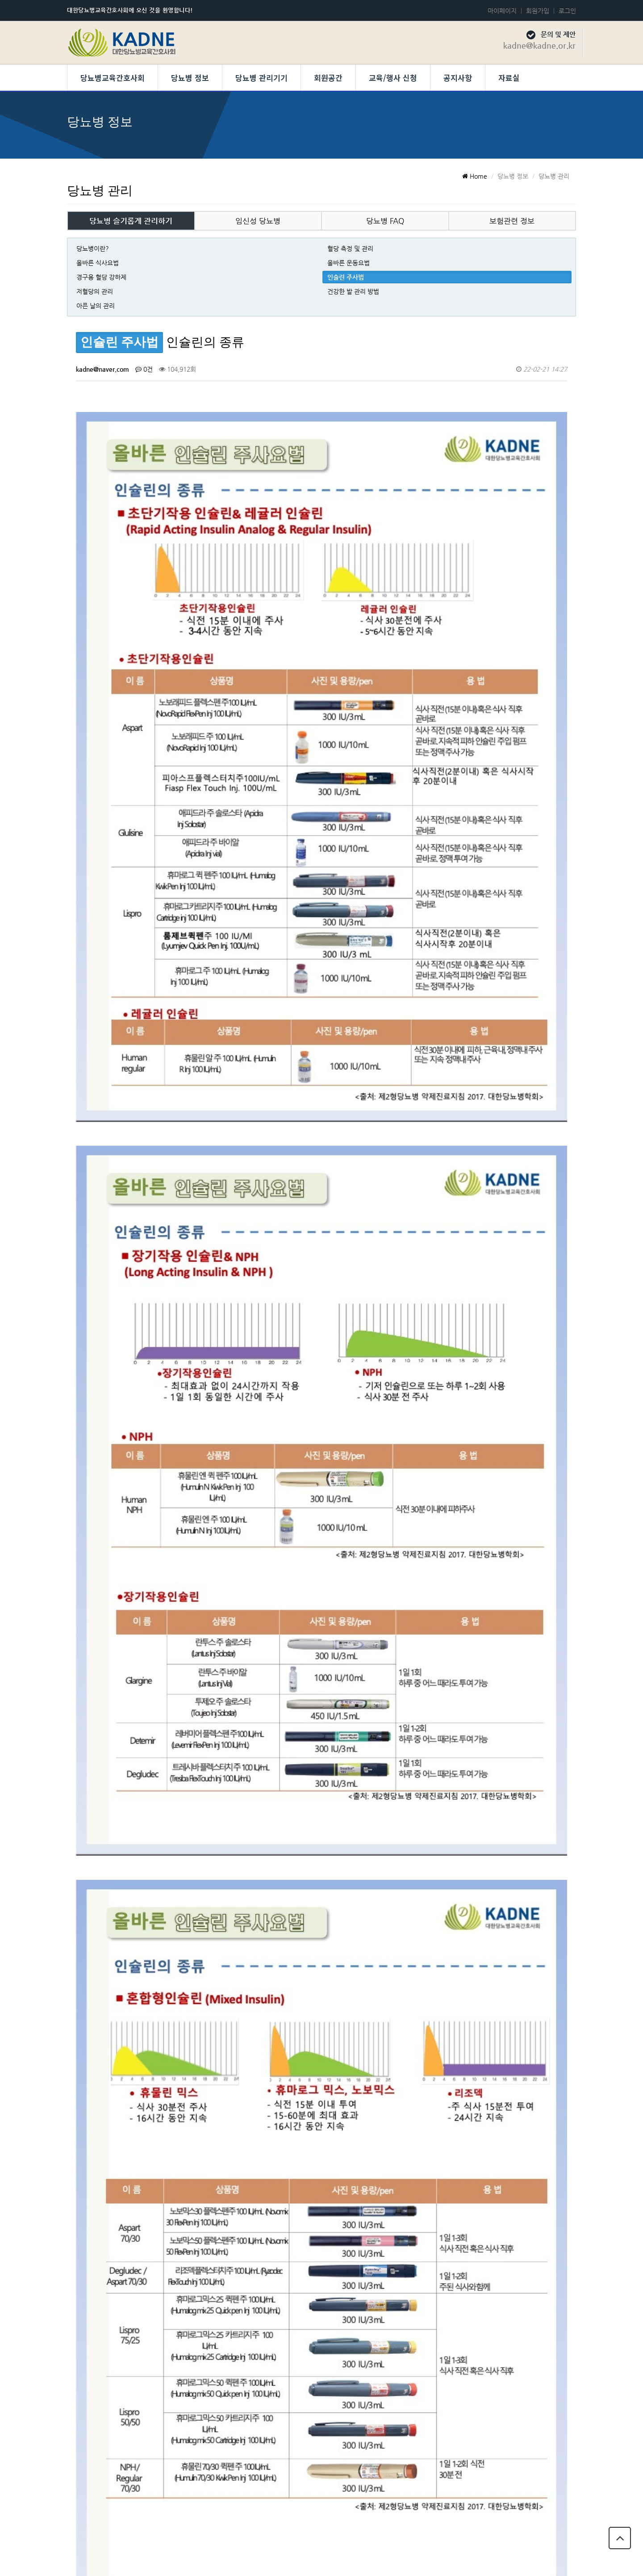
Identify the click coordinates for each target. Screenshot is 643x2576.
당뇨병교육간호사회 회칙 (554, 2511)
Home (474, 176)
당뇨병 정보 (190, 77)
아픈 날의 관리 (95, 305)
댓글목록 (97, 1925)
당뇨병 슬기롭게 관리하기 (130, 220)
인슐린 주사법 (345, 277)
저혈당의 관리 (94, 291)
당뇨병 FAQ (385, 220)
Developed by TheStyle (394, 2559)
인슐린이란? (153, 2409)
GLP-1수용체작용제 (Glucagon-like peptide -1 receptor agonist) (225, 2062)
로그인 (567, 10)
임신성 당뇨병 (257, 220)
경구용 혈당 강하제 (101, 277)
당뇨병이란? (92, 248)
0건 (144, 369)
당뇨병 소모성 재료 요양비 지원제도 (184, 2126)
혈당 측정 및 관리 (350, 248)
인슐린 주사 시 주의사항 (168, 2157)
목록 (553, 1890)
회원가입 (537, 10)
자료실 (509, 77)
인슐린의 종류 (155, 2346)
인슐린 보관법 (155, 2315)
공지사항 (457, 77)
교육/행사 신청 (393, 77)
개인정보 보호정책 (478, 2511)
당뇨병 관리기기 (261, 77)
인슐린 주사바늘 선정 (164, 2220)
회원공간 (328, 77)
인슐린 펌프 (152, 2094)
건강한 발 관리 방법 (353, 291)
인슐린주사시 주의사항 (166, 2252)
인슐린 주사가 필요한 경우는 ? (177, 2378)
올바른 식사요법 (97, 262)
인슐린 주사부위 (158, 2283)
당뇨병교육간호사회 (112, 77)
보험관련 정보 (511, 220)
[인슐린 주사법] (115, 2062)
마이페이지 (502, 10)
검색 (90, 1890)
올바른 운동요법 (348, 262)
